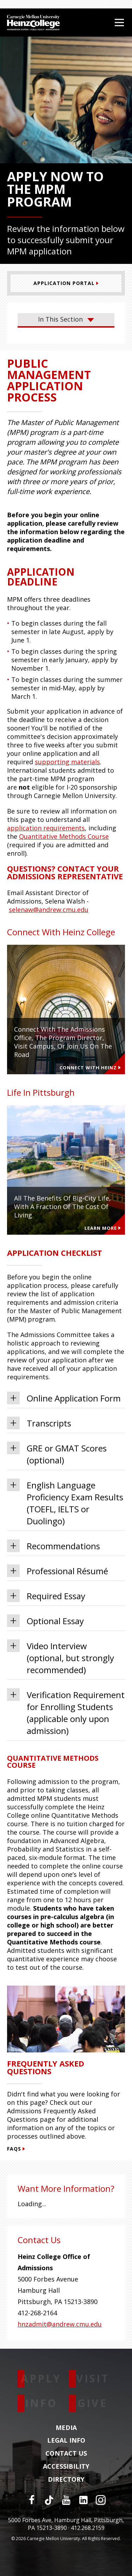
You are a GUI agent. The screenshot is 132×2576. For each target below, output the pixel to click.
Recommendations (53, 1545)
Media (66, 2428)
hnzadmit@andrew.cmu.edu (60, 2324)
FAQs (16, 2148)
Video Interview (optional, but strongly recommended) (60, 1657)
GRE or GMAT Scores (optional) (57, 1454)
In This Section (66, 319)
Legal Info (66, 2440)
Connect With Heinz (90, 1067)
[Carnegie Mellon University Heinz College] (33, 23)
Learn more (102, 1228)
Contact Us (66, 2453)
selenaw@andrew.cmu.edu (48, 909)
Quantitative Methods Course (64, 836)
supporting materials (67, 762)
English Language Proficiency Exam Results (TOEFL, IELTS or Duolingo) (65, 1503)
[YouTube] (66, 2500)
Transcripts (39, 1423)
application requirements (46, 828)
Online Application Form (64, 1398)
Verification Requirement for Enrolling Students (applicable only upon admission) (66, 1712)
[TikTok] (49, 2500)
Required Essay (46, 1595)
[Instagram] (101, 2500)
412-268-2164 (37, 2313)
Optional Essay (45, 1620)
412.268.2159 (88, 2528)
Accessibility (66, 2466)
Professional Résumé (57, 1570)
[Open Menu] (119, 22)
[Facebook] (32, 2500)
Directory (66, 2479)
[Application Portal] (66, 283)
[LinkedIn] (83, 2500)
